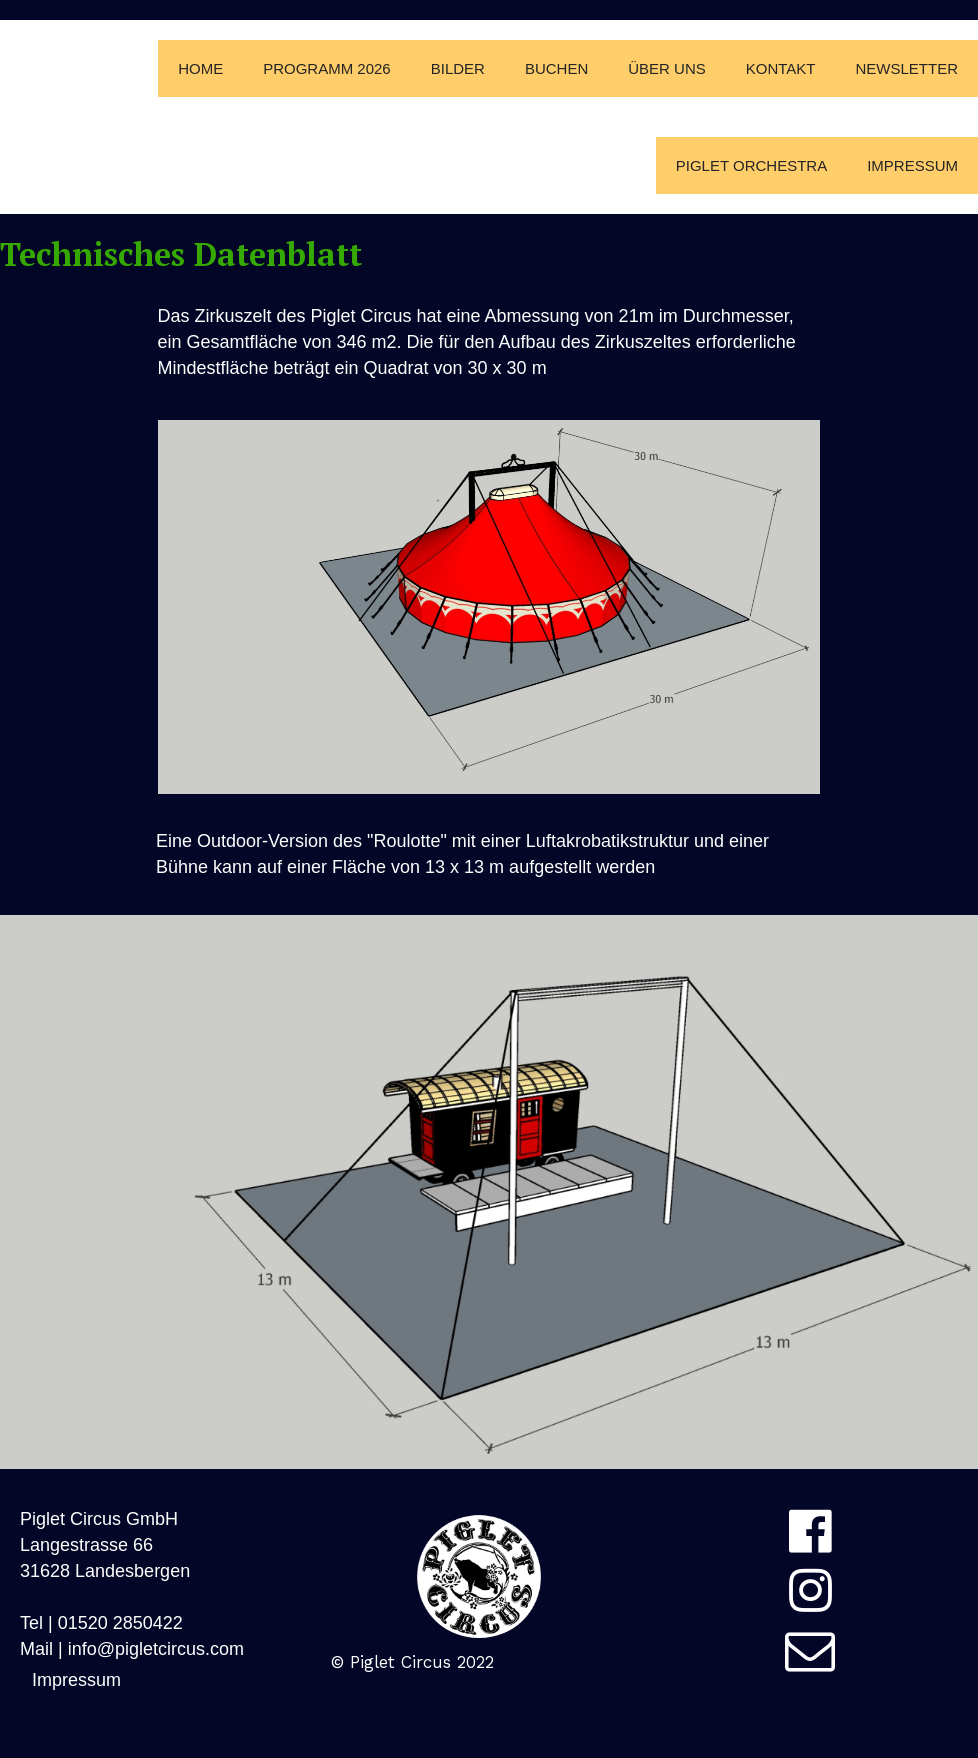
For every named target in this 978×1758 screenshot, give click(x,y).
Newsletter (906, 68)
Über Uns (667, 68)
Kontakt (781, 68)
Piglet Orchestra (751, 165)
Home (200, 68)
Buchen (556, 68)
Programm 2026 (327, 68)
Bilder (458, 68)
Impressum (912, 165)
